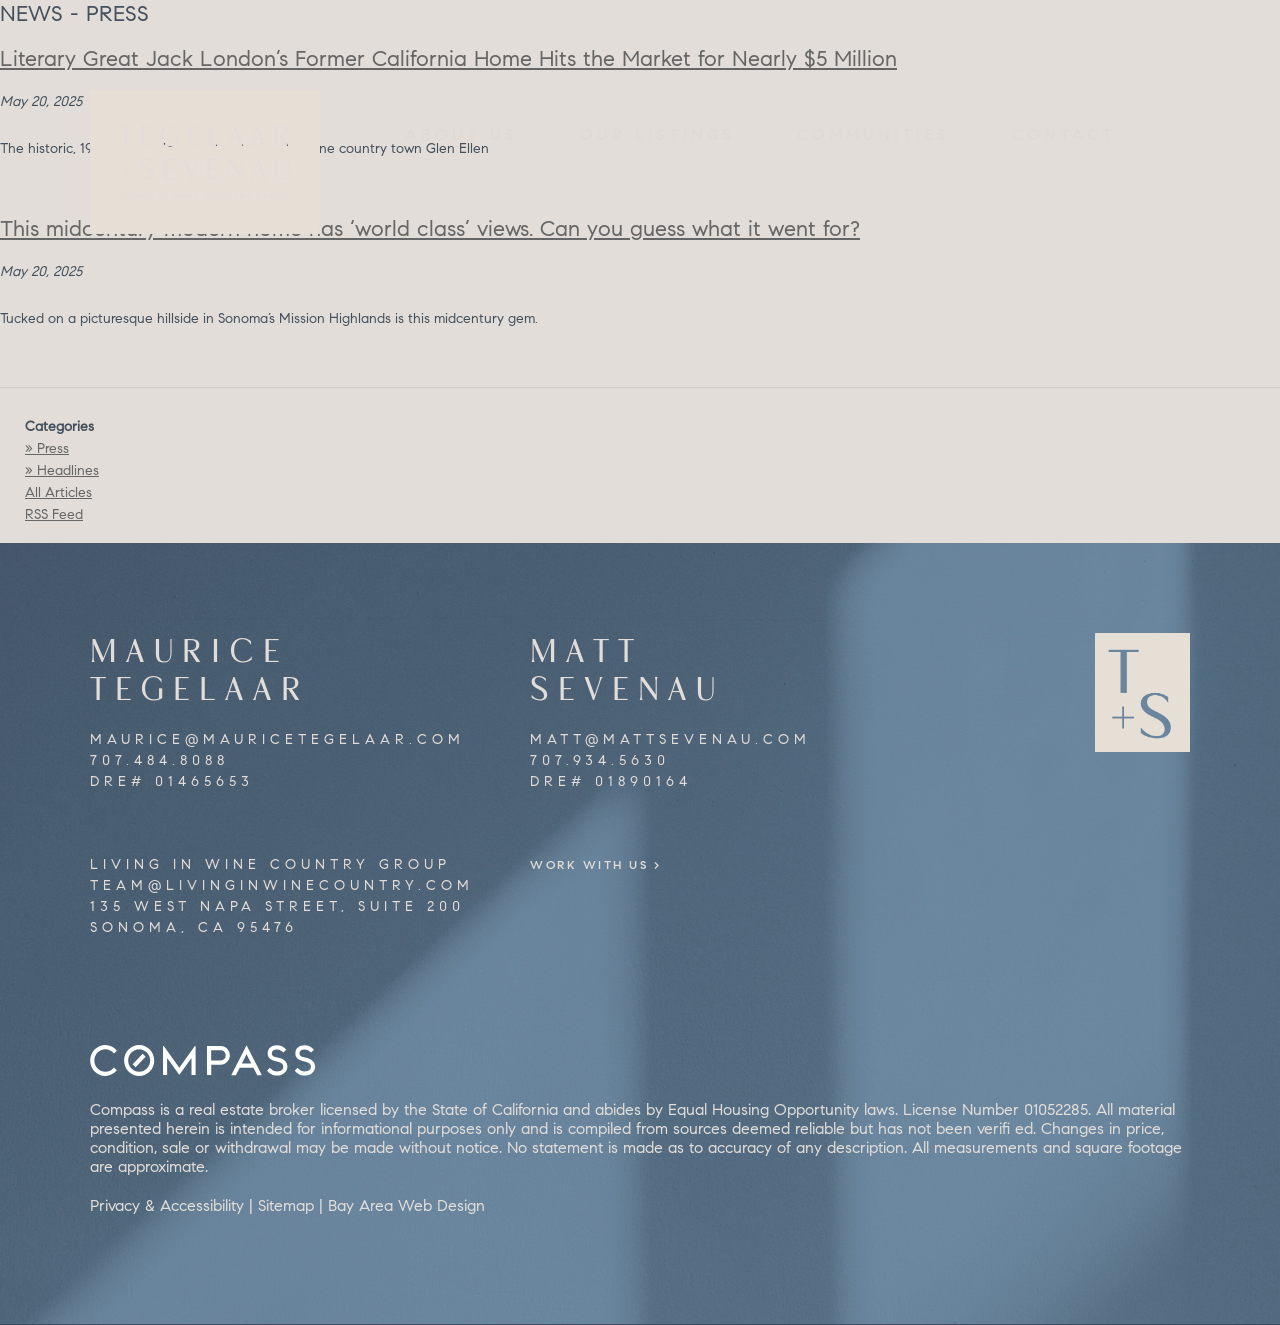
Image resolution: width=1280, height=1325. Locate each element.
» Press (47, 448)
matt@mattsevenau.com (670, 739)
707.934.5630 (600, 760)
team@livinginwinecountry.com (282, 885)
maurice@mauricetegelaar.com (277, 739)
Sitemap (286, 1205)
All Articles (58, 492)
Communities (873, 134)
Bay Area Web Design (406, 1205)
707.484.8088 (159, 760)
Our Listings (657, 134)
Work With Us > (622, 864)
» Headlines (62, 470)
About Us (461, 134)
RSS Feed (54, 514)
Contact (1064, 134)
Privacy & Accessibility (167, 1205)
